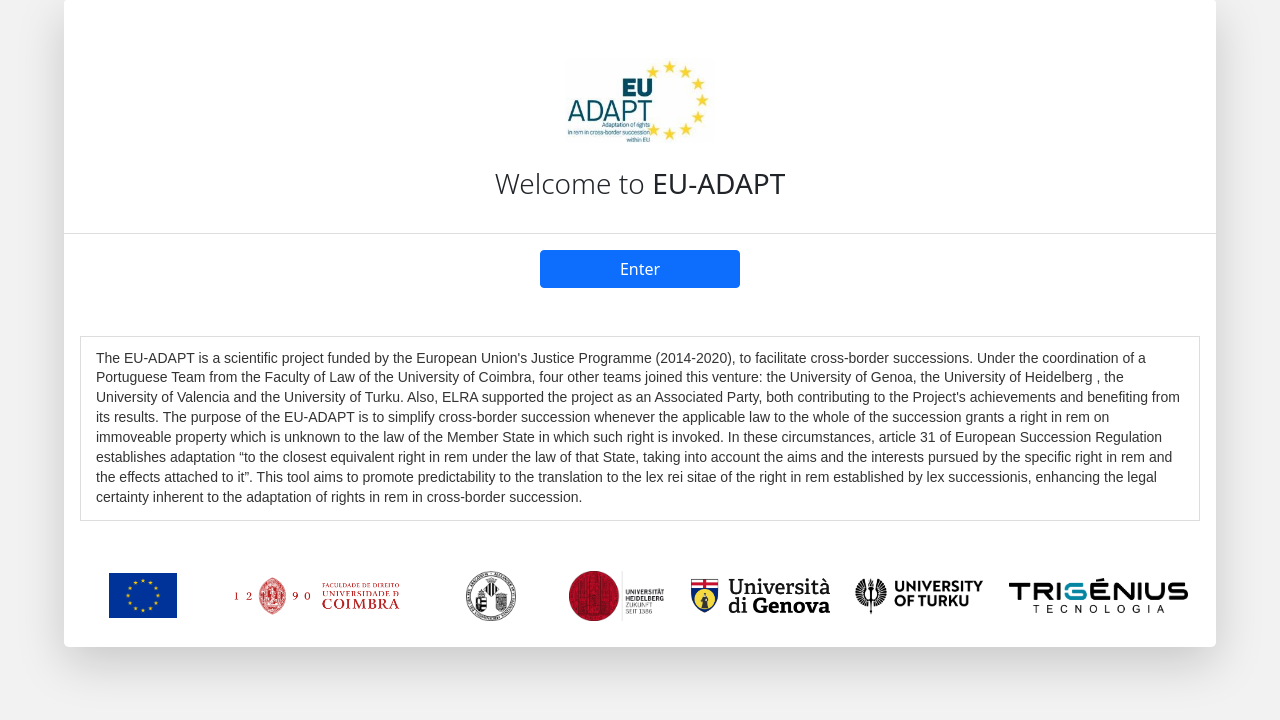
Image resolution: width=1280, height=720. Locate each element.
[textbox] (640, 428)
